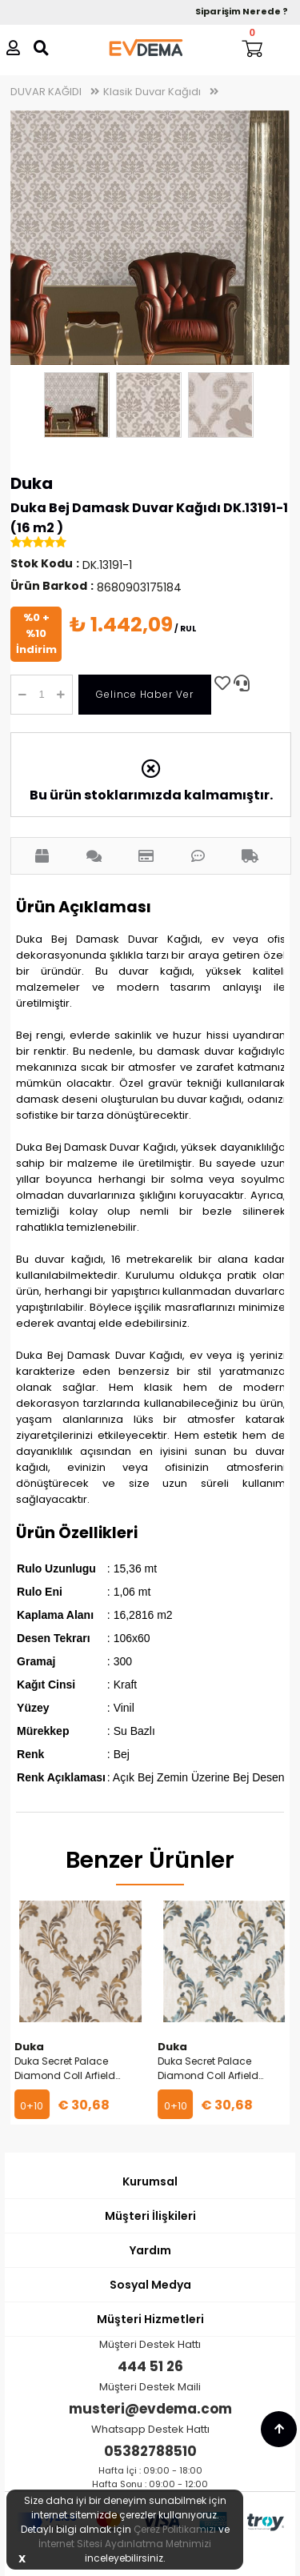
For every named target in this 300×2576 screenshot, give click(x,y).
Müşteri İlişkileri (150, 2216)
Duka (31, 483)
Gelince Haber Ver (145, 694)
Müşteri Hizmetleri (150, 2319)
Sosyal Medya (150, 2285)
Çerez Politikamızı (175, 2529)
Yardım (150, 2250)
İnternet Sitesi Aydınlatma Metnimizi (124, 2543)
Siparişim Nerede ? (241, 11)
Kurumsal (150, 2181)
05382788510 (150, 2451)
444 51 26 (150, 2366)
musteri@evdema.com (150, 2409)
